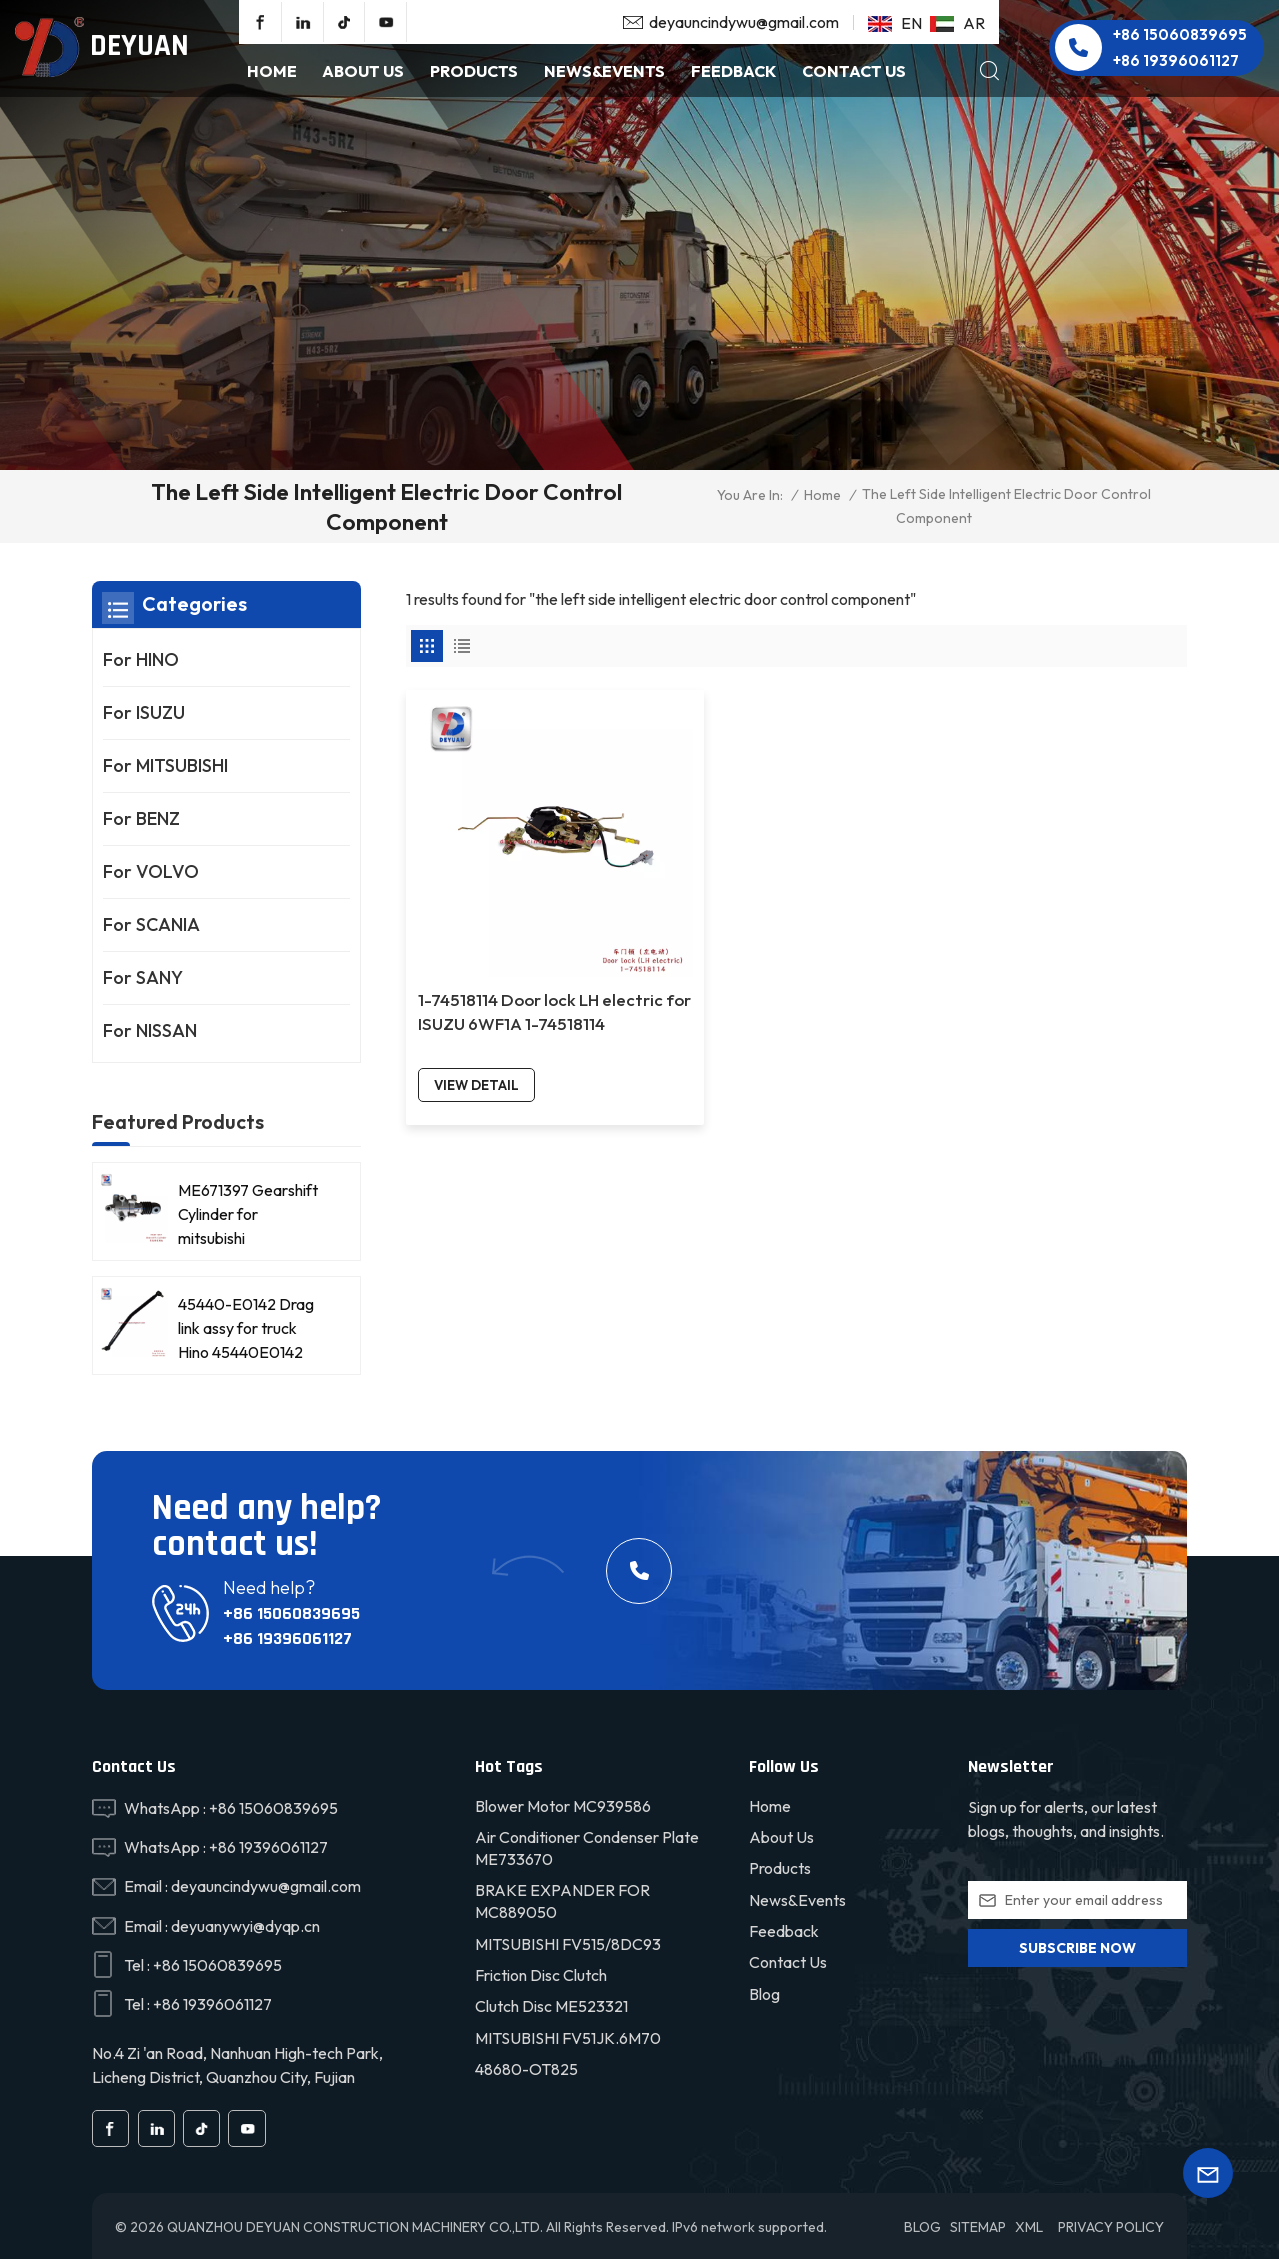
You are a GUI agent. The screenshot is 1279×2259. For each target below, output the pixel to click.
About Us (363, 71)
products (474, 71)
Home (272, 71)
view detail (477, 971)
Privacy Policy (1111, 2224)
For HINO (141, 659)
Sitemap (978, 2224)
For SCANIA (151, 924)
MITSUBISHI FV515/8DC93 (568, 1941)
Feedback (733, 71)
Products (780, 1866)
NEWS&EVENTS (604, 71)
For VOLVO (151, 871)
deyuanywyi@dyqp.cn (245, 1923)
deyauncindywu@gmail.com (744, 22)
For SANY (143, 977)
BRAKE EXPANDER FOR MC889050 (562, 1899)
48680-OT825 (526, 2067)
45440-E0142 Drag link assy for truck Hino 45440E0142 (246, 1322)
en (895, 23)
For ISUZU (144, 712)
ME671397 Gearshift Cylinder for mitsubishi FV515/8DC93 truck (248, 1209)
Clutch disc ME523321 (551, 2004)
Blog (764, 1991)
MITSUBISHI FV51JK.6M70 (568, 2035)
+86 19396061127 (1176, 60)
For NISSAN (150, 1030)
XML (1029, 2224)
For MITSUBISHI (165, 765)
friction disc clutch (541, 1973)
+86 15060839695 (1180, 34)
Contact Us (854, 71)
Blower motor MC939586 (563, 1803)
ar (957, 23)
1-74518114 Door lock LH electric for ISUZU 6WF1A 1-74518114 (496, 910)
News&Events (797, 1897)
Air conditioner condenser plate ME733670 (587, 1845)
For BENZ (141, 818)
